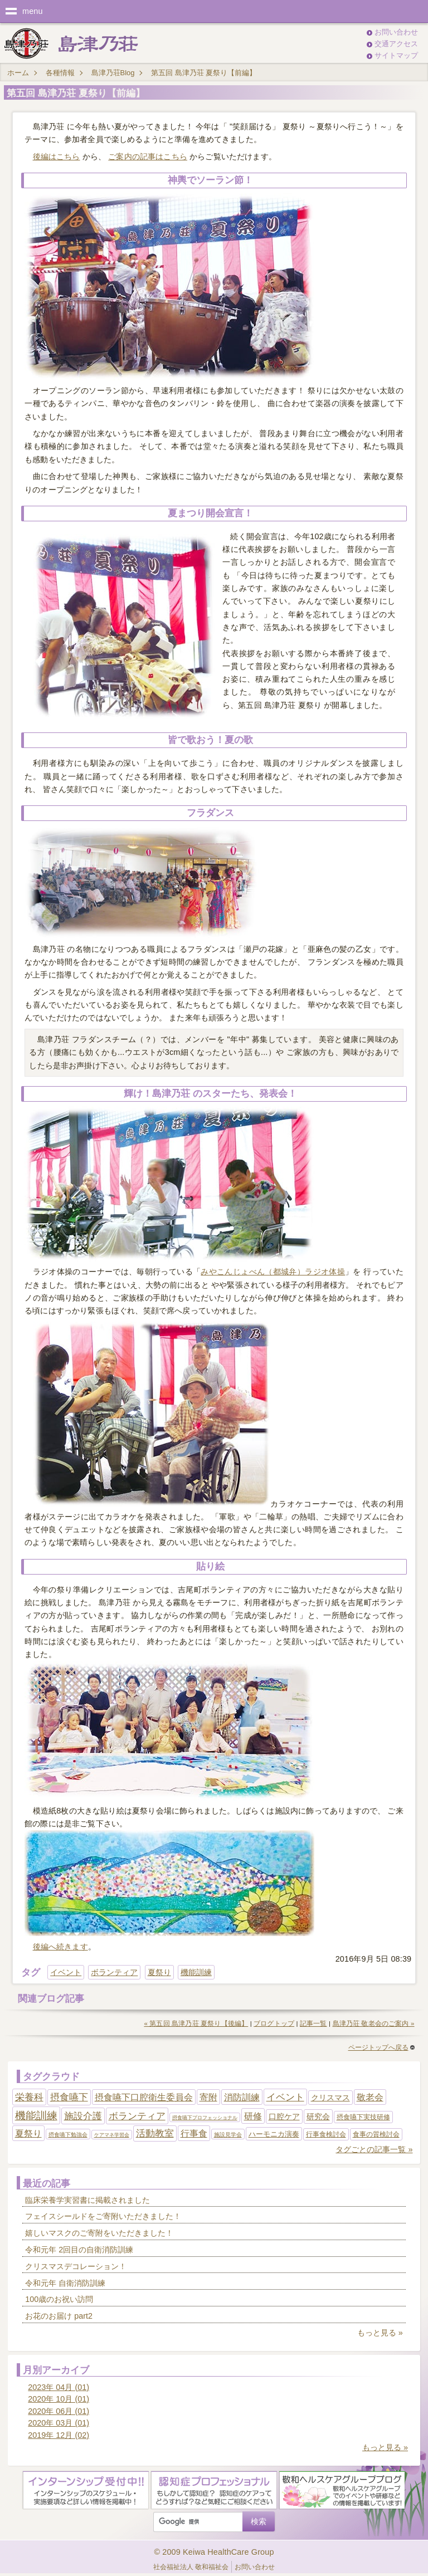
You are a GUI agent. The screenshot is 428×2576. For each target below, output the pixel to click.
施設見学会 (228, 2135)
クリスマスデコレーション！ (76, 2266)
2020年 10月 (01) (58, 2398)
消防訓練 (242, 2097)
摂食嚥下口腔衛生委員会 (144, 2097)
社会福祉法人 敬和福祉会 (190, 2567)
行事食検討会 (326, 2134)
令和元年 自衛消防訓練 (65, 2283)
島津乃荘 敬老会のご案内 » (374, 2023)
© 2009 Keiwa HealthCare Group (214, 2552)
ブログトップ (274, 2023)
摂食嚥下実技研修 (363, 2117)
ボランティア (114, 1972)
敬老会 (370, 2097)
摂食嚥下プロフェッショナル (204, 2117)
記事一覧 (313, 2023)
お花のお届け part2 (59, 2315)
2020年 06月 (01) (58, 2411)
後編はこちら (56, 156)
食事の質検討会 (376, 2134)
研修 (253, 2116)
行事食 (194, 2133)
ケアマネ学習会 (111, 2135)
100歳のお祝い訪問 (59, 2299)
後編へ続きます (60, 1946)
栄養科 (29, 2097)
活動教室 (155, 2133)
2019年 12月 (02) (58, 2435)
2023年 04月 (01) (58, 2387)
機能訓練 (196, 1972)
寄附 (208, 2097)
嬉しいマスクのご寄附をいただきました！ (99, 2232)
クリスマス (330, 2097)
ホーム (18, 73)
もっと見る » (380, 2332)
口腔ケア (284, 2116)
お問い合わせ (396, 32)
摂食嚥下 (69, 2097)
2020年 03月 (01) (58, 2422)
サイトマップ (396, 55)
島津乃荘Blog (113, 73)
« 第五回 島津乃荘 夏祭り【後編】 (196, 2023)
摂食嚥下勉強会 (67, 2135)
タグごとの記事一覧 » (373, 2149)
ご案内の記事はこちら (147, 156)
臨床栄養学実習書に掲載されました (87, 2200)
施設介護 (83, 2116)
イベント (65, 1972)
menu (32, 11)
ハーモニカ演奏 (274, 2134)
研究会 (318, 2116)
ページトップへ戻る (381, 2047)
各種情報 (60, 73)
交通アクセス (396, 44)
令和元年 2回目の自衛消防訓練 (79, 2249)
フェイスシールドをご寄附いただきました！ (103, 2216)
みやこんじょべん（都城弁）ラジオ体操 (273, 1271)
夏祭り (159, 1972)
